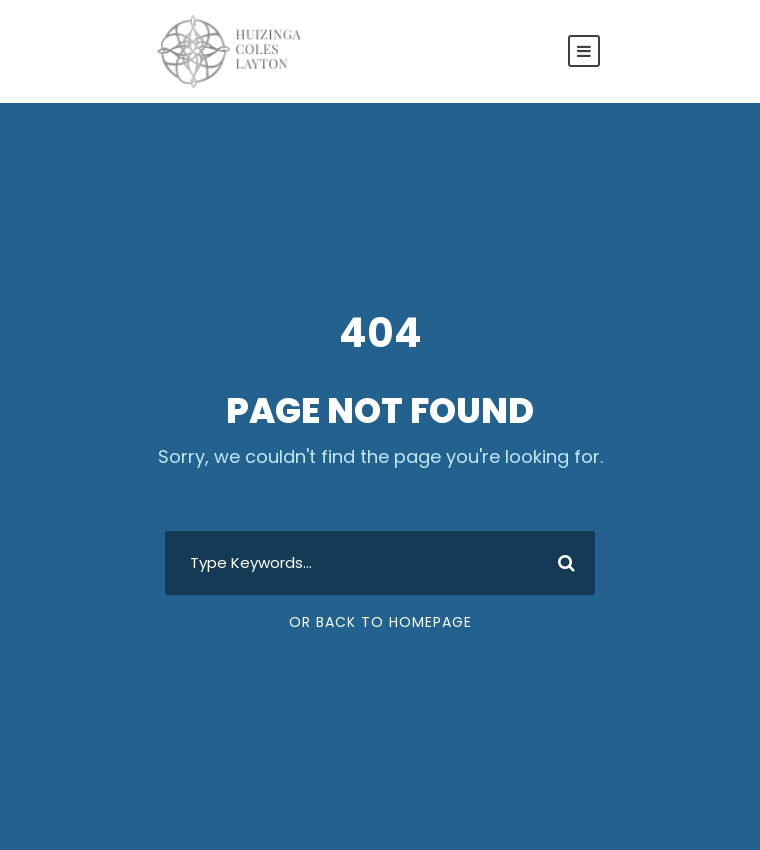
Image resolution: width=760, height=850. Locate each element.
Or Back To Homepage (380, 622)
